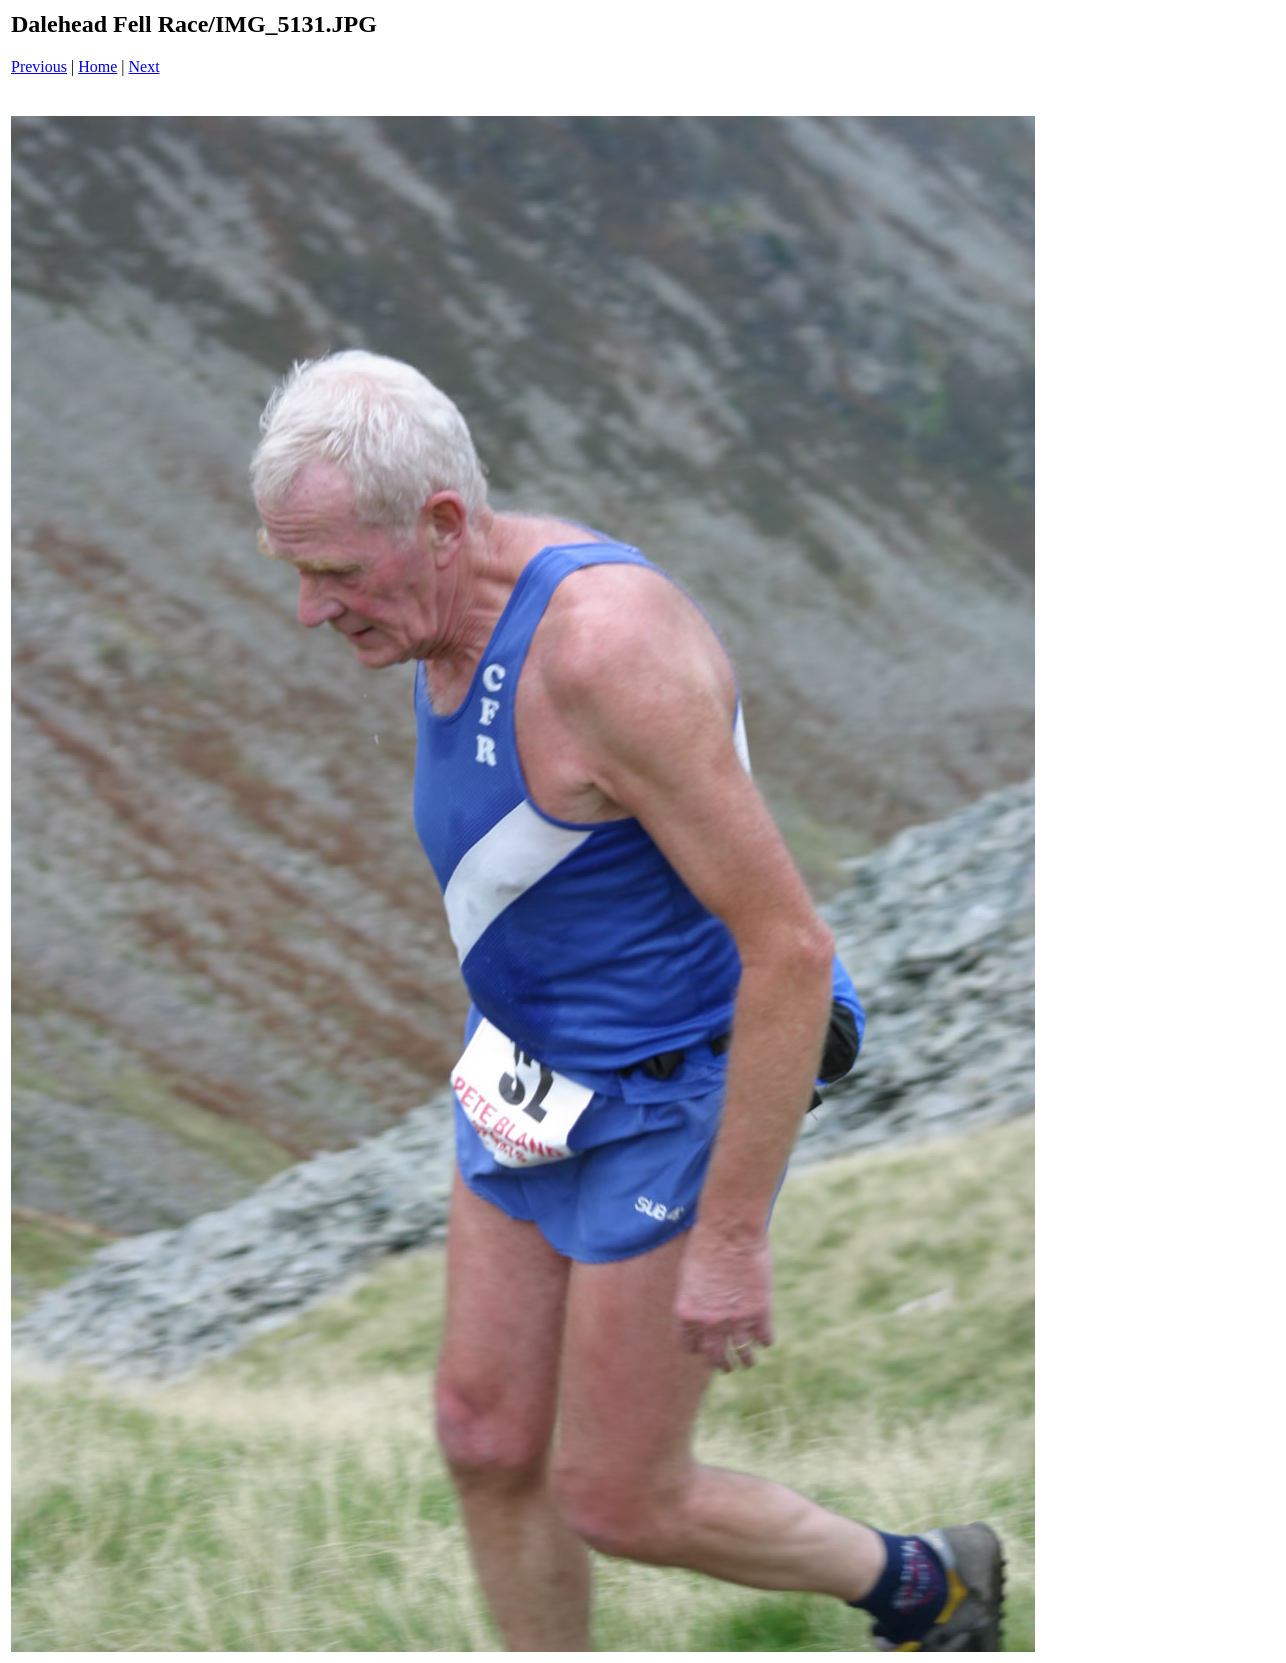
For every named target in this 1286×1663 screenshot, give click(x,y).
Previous (39, 66)
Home (97, 66)
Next (144, 66)
